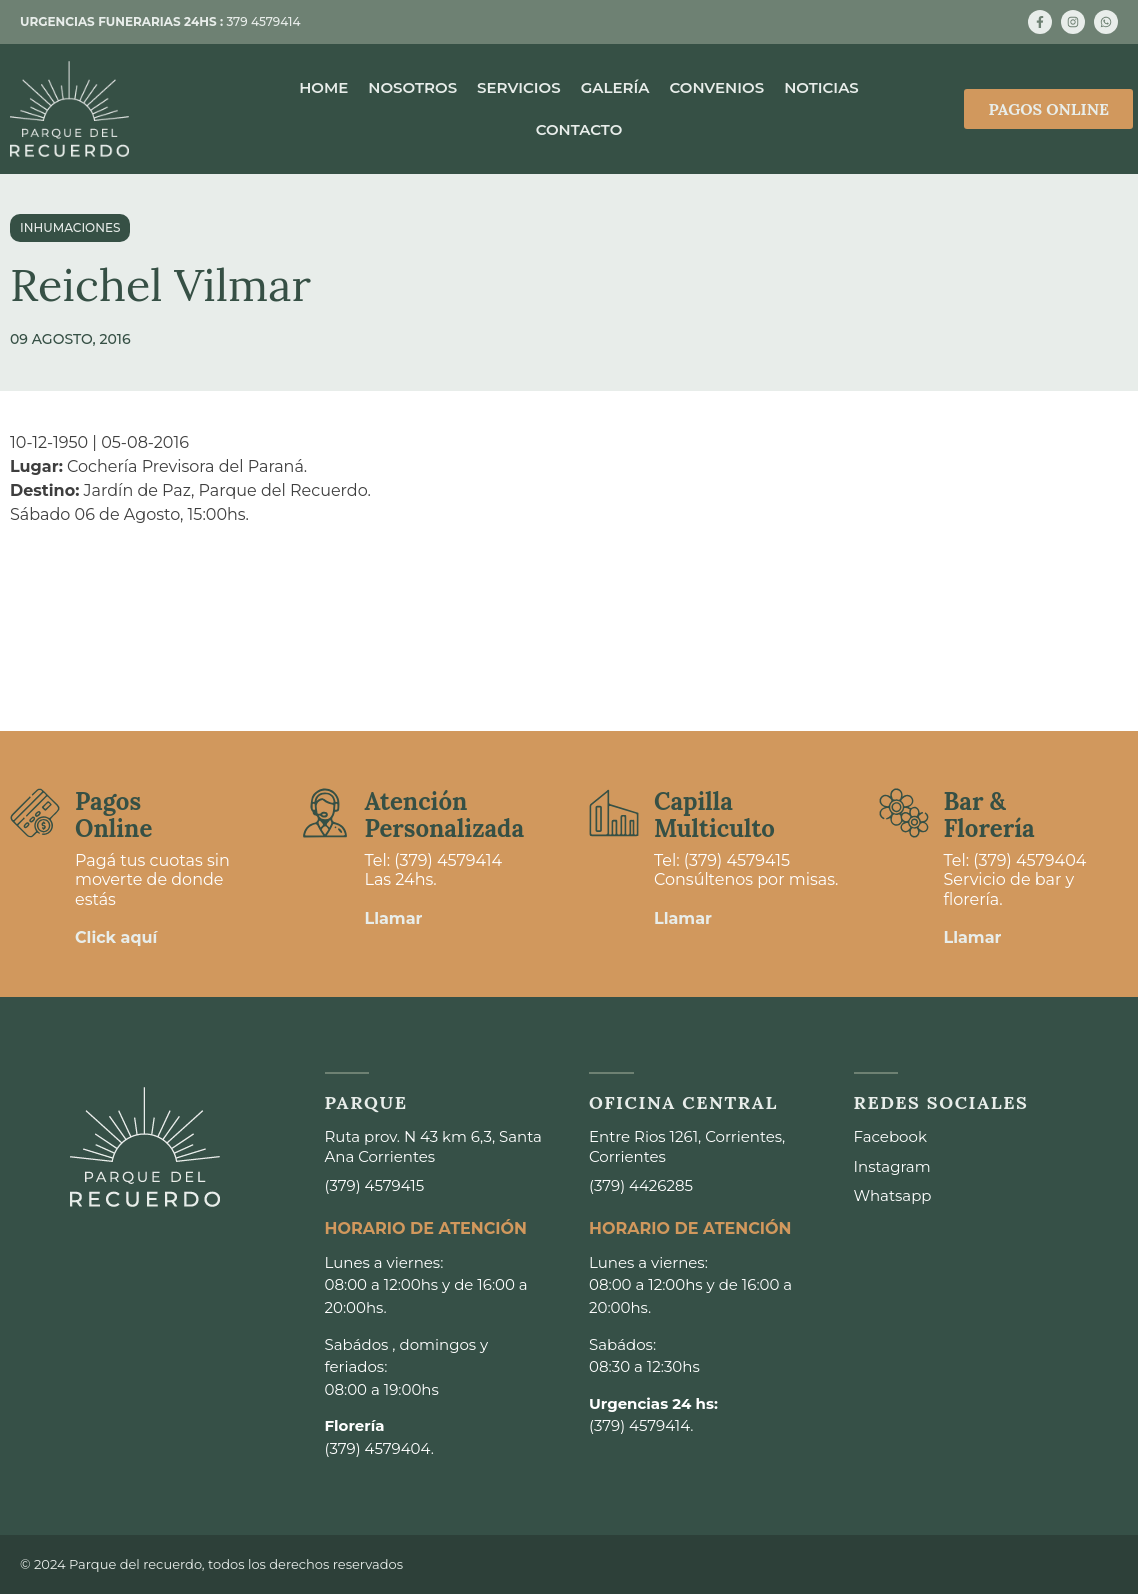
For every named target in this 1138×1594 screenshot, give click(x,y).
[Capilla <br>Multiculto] (614, 813)
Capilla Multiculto (714, 814)
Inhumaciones (70, 227)
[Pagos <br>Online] (35, 813)
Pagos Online (113, 814)
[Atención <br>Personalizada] (325, 813)
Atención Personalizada (445, 814)
